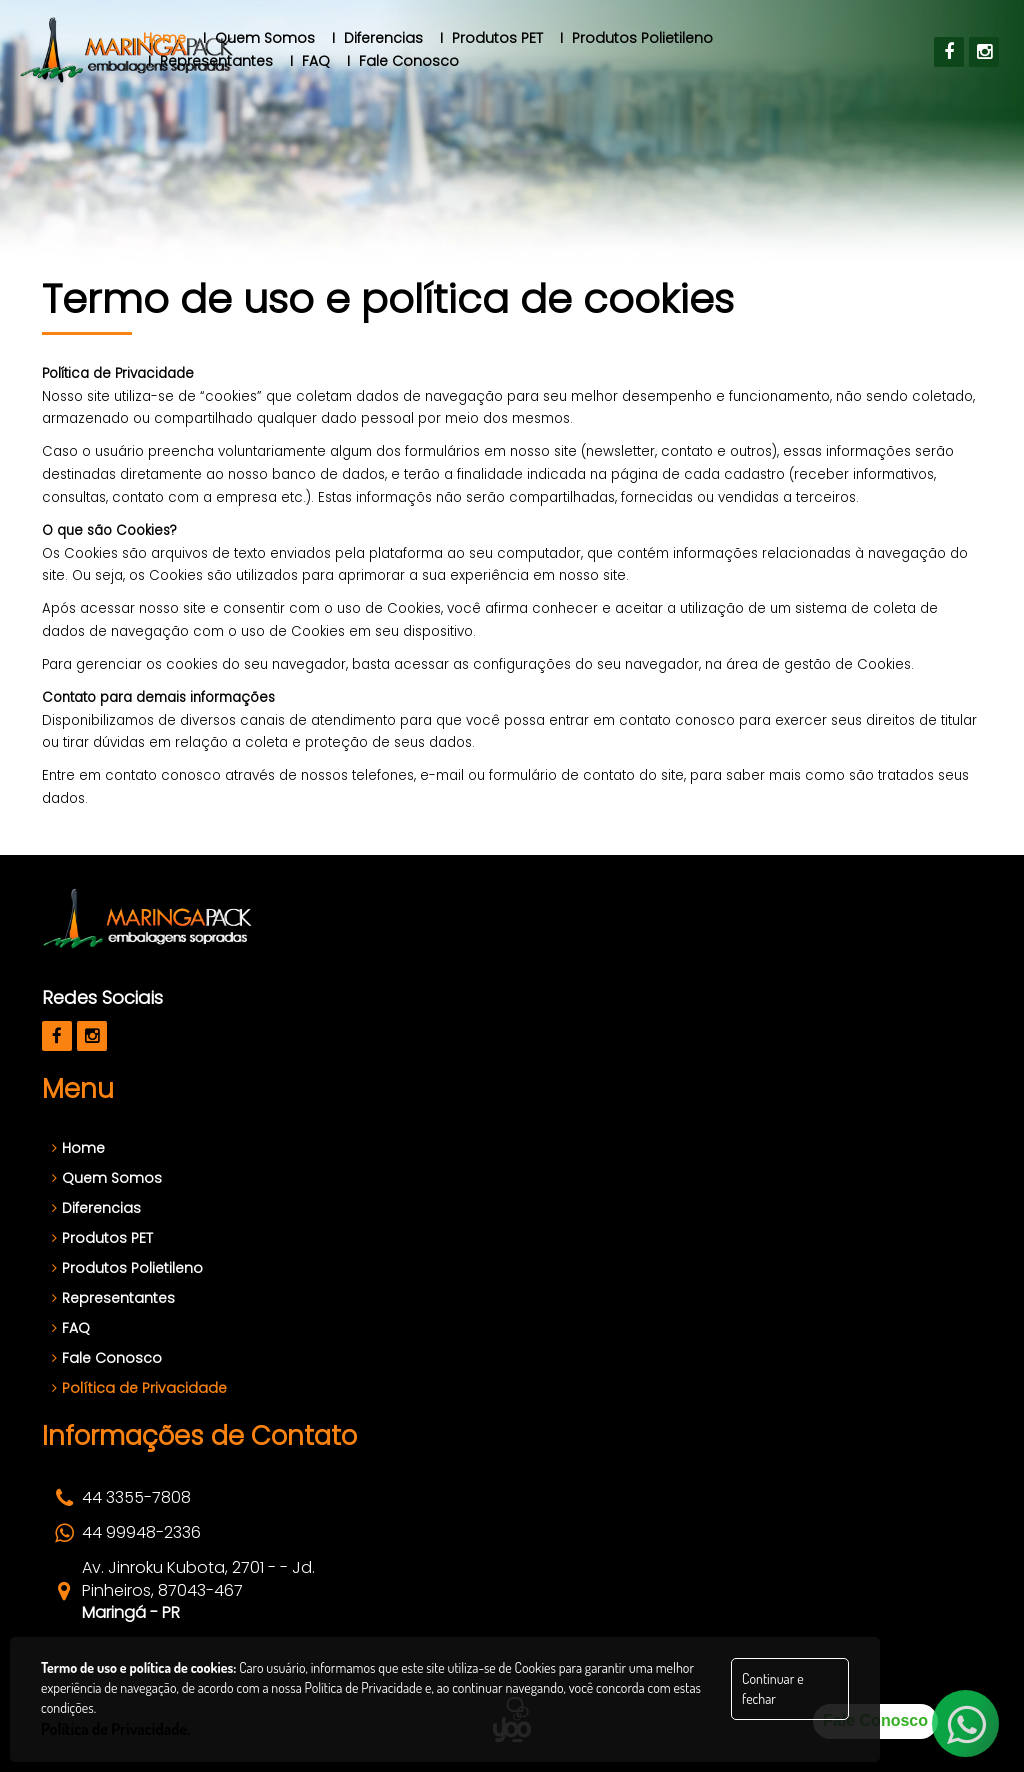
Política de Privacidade (139, 1388)
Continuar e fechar (772, 1688)
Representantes (113, 1298)
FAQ (71, 1328)
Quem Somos (107, 1178)
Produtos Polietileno (127, 1268)
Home (78, 1148)
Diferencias (96, 1208)
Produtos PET (102, 1238)
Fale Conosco (107, 1358)
